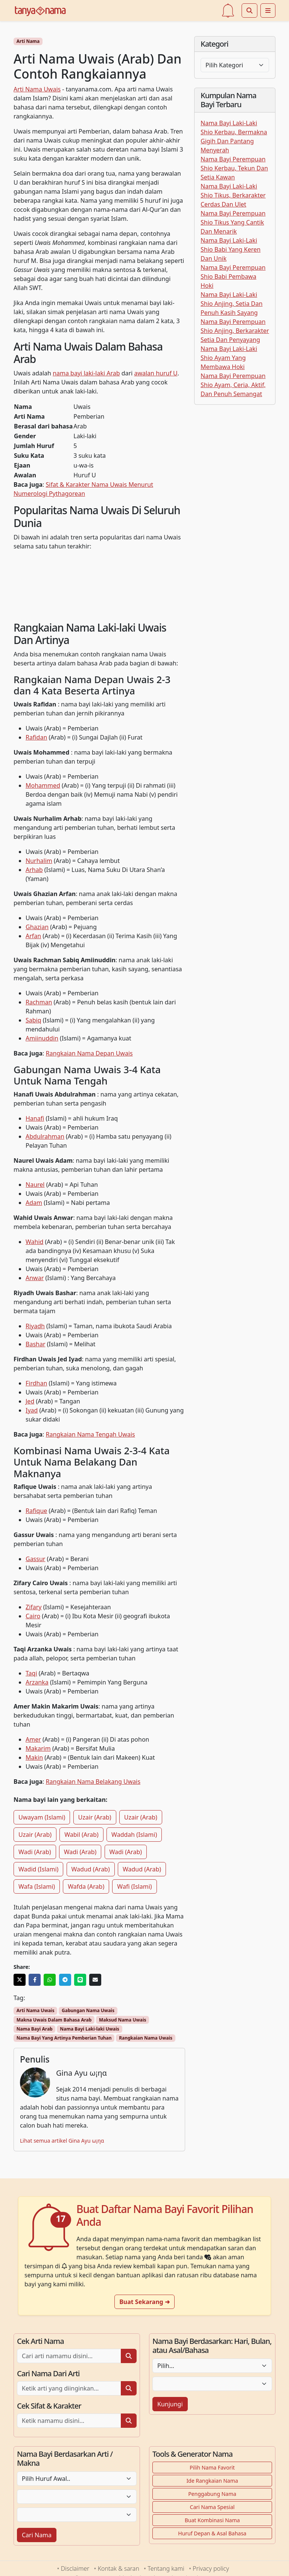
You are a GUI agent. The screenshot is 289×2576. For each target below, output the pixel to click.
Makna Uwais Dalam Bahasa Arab (54, 2020)
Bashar (36, 1344)
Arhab (34, 870)
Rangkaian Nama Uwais (145, 2038)
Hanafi (35, 1118)
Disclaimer (75, 2568)
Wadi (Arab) (34, 1852)
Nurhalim (39, 861)
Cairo (33, 1616)
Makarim (38, 1748)
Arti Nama (28, 41)
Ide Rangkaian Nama (212, 2480)
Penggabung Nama (212, 2493)
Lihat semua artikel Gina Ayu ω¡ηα (62, 2140)
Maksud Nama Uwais (122, 2020)
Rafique (36, 1511)
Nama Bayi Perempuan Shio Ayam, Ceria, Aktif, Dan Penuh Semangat (233, 385)
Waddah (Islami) (134, 1834)
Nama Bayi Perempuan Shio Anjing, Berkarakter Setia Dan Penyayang (235, 330)
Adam (34, 1202)
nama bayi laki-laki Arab (86, 373)
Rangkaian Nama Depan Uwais (89, 1053)
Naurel (35, 1184)
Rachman (39, 1002)
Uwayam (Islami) (41, 1817)
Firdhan (36, 1383)
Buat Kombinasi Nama (212, 2520)
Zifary (34, 1607)
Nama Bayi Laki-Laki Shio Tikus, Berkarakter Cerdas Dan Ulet (233, 195)
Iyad (32, 1410)
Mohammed (43, 785)
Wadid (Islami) (38, 1869)
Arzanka (37, 1682)
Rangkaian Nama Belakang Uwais (93, 1781)
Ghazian (37, 927)
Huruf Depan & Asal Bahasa (212, 2533)
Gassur (35, 1559)
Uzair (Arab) (94, 1817)
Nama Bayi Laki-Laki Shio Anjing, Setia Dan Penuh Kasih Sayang (232, 303)
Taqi (31, 1673)
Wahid (34, 1242)
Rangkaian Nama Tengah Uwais (90, 1434)
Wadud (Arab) (90, 1869)
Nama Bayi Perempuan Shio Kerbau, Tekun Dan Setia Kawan (234, 168)
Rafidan (36, 737)
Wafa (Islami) (36, 1886)
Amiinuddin (42, 1038)
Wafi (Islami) (134, 1886)
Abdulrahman (45, 1136)
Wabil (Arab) (81, 1834)
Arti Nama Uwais (37, 89)
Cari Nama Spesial (212, 2507)
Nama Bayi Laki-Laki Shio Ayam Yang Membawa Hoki (229, 358)
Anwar (35, 1278)
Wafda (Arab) (86, 1886)
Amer (33, 1739)
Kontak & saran (118, 2568)
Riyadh (35, 1326)
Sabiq (33, 1020)
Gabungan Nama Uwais (88, 2010)
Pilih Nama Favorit (212, 2467)
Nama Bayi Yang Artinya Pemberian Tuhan (64, 2038)
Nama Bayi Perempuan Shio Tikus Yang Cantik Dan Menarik (233, 222)
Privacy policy (211, 2568)
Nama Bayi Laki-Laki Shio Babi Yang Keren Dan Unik (230, 249)
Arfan (33, 936)
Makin (34, 1757)
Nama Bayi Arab (35, 2029)
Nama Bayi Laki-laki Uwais (89, 2029)
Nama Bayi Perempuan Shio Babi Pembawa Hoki (233, 276)
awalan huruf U (155, 373)
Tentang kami (166, 2568)
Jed (30, 1401)
